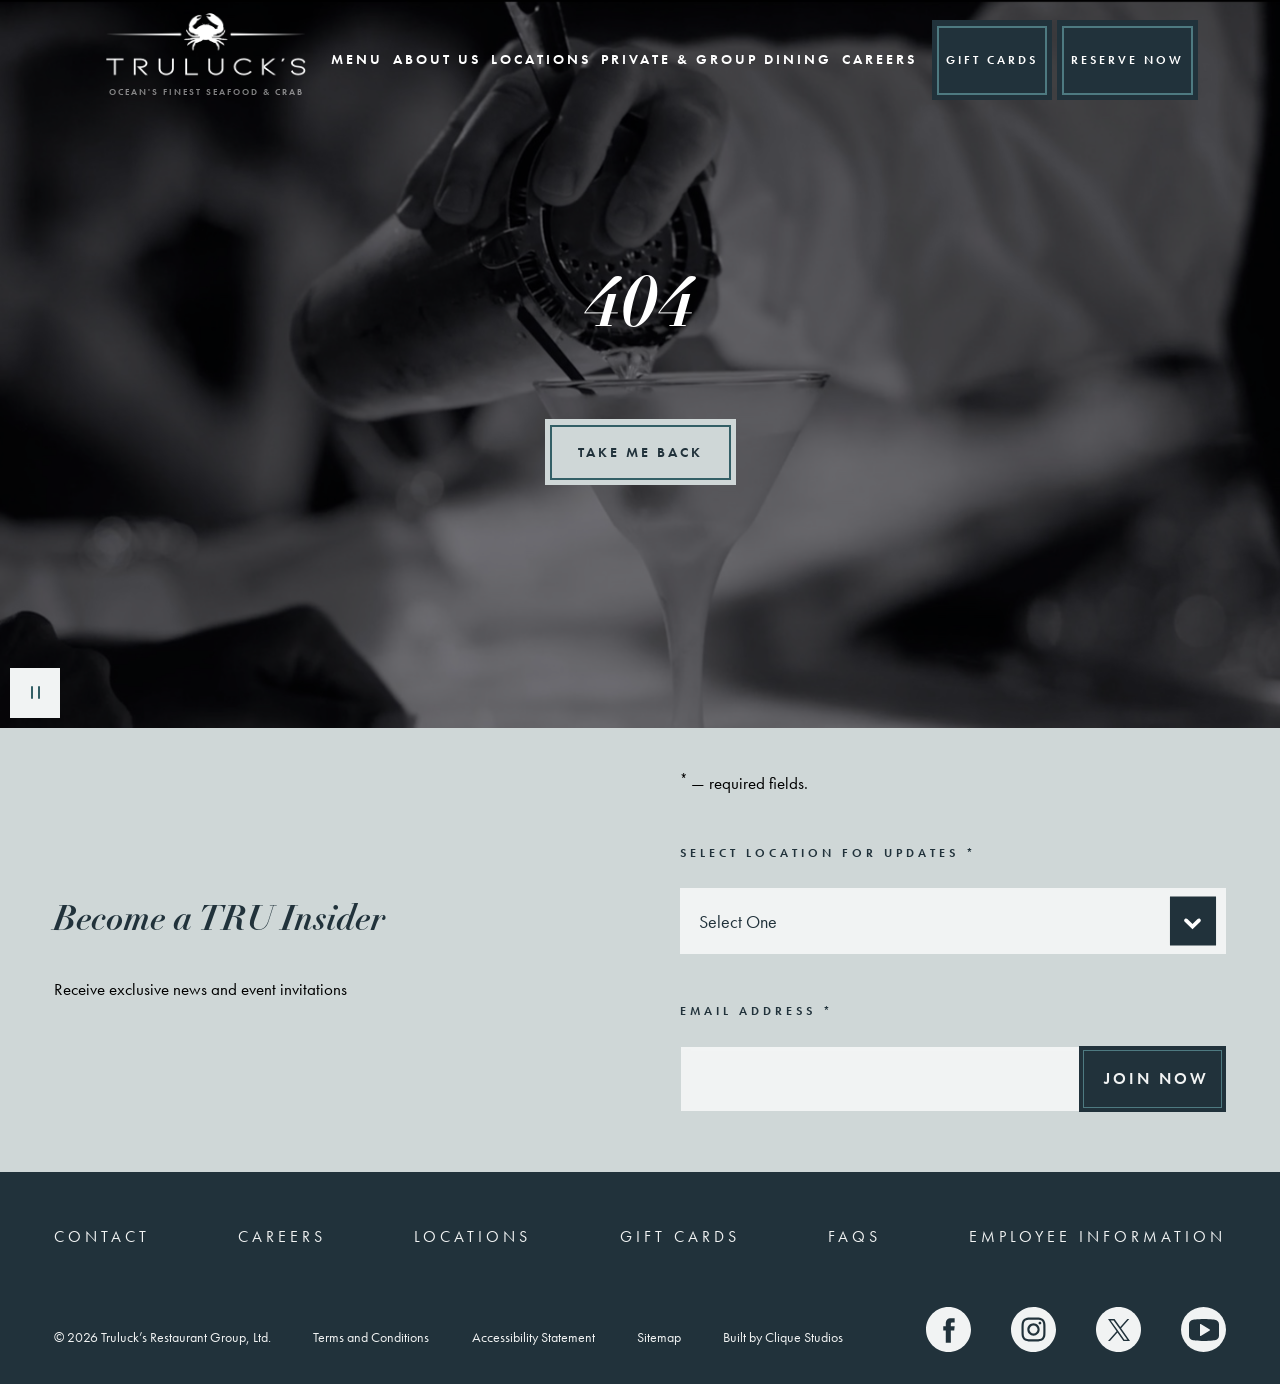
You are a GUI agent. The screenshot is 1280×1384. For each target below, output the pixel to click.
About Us (426, 59)
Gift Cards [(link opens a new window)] (680, 1236)
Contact (102, 1236)
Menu (346, 59)
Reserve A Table (1128, 60)
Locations (530, 59)
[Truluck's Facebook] (948, 1329)
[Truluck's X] (1118, 1329)
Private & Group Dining (705, 59)
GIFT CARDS (981, 60)
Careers (868, 59)
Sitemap (659, 1337)
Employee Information (1097, 1236)
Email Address (757, 1010)
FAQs (854, 1236)
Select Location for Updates (828, 852)
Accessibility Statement (533, 1337)
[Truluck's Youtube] (1203, 1329)
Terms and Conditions (371, 1337)
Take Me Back (640, 452)
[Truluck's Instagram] (1033, 1329)
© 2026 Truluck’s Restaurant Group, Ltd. (162, 1337)
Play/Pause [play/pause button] (35, 693)
